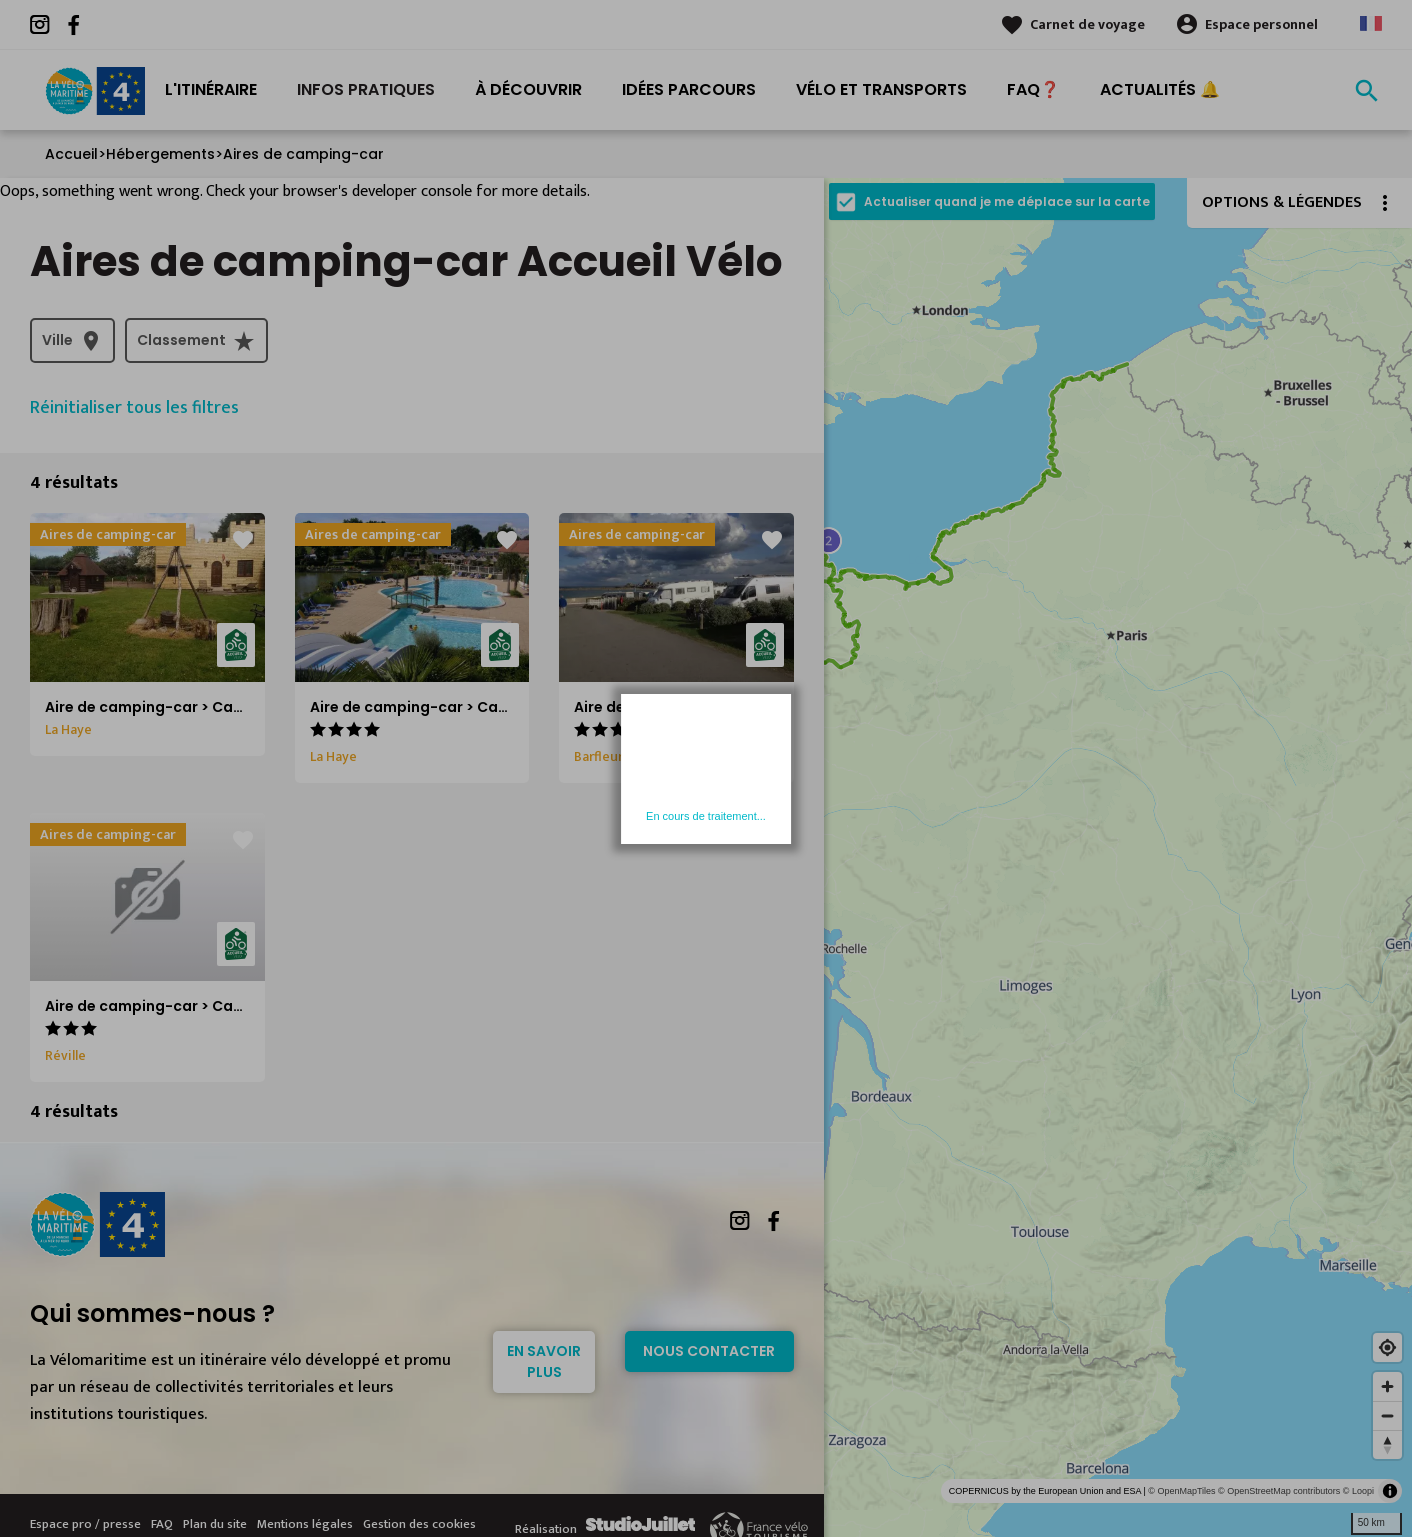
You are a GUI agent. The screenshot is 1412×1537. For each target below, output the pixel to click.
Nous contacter (709, 1351)
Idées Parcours (689, 89)
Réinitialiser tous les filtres (134, 408)
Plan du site (215, 1524)
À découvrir (528, 89)
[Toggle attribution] (1390, 1491)
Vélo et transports (881, 89)
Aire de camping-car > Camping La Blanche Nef (746, 707)
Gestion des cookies (419, 1524)
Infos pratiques (366, 89)
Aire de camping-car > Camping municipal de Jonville (241, 1006)
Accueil (71, 154)
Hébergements (160, 154)
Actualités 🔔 (1160, 89)
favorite (243, 540)
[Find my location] (1387, 1347)
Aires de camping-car (303, 154)
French (1371, 23)
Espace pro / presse (85, 1524)
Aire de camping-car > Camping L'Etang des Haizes (497, 707)
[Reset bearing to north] (1387, 1444)
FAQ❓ (1033, 89)
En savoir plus (544, 1361)
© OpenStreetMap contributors (1279, 1491)
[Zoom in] (1387, 1386)
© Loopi (1358, 1491)
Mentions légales (305, 1524)
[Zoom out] (1387, 1415)
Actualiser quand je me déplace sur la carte (1007, 201)
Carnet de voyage (1087, 24)
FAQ (162, 1524)
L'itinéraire (211, 89)
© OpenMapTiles (1181, 1491)
